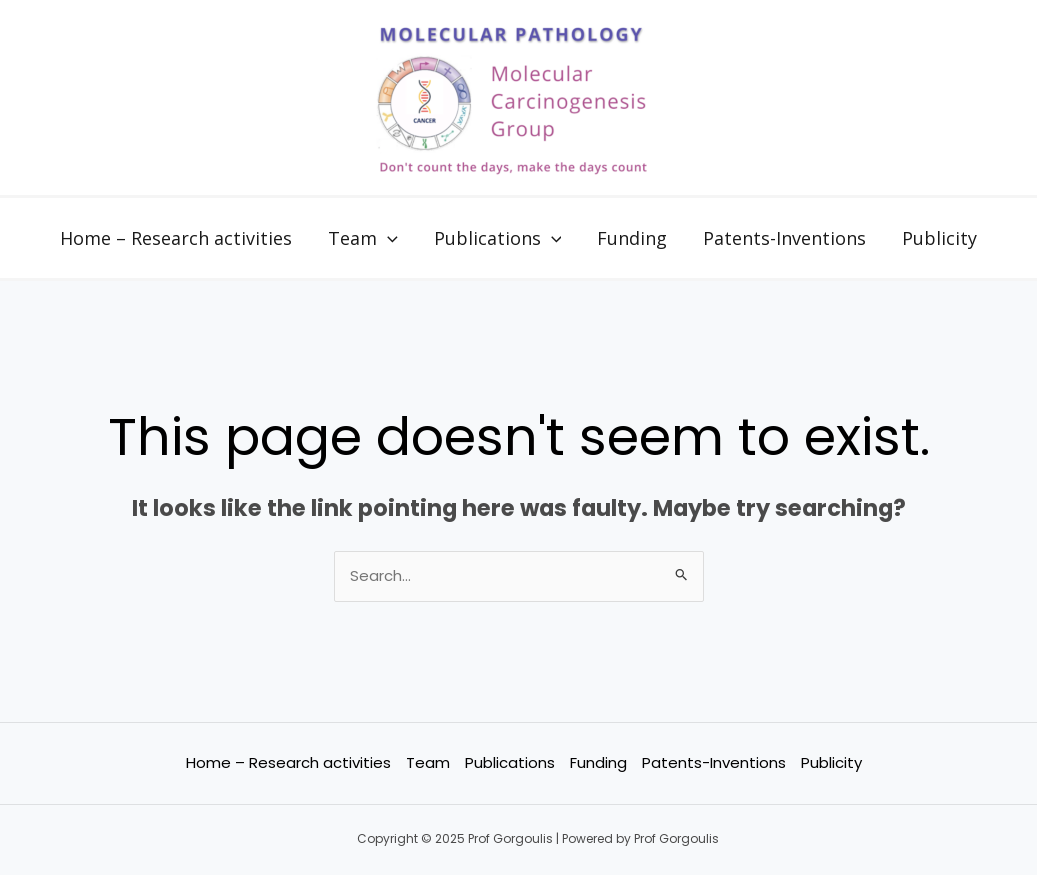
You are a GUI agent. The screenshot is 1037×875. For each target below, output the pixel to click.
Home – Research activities (176, 238)
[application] (387, 238)
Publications (498, 238)
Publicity (939, 238)
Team (363, 238)
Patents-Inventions (784, 238)
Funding (632, 238)
